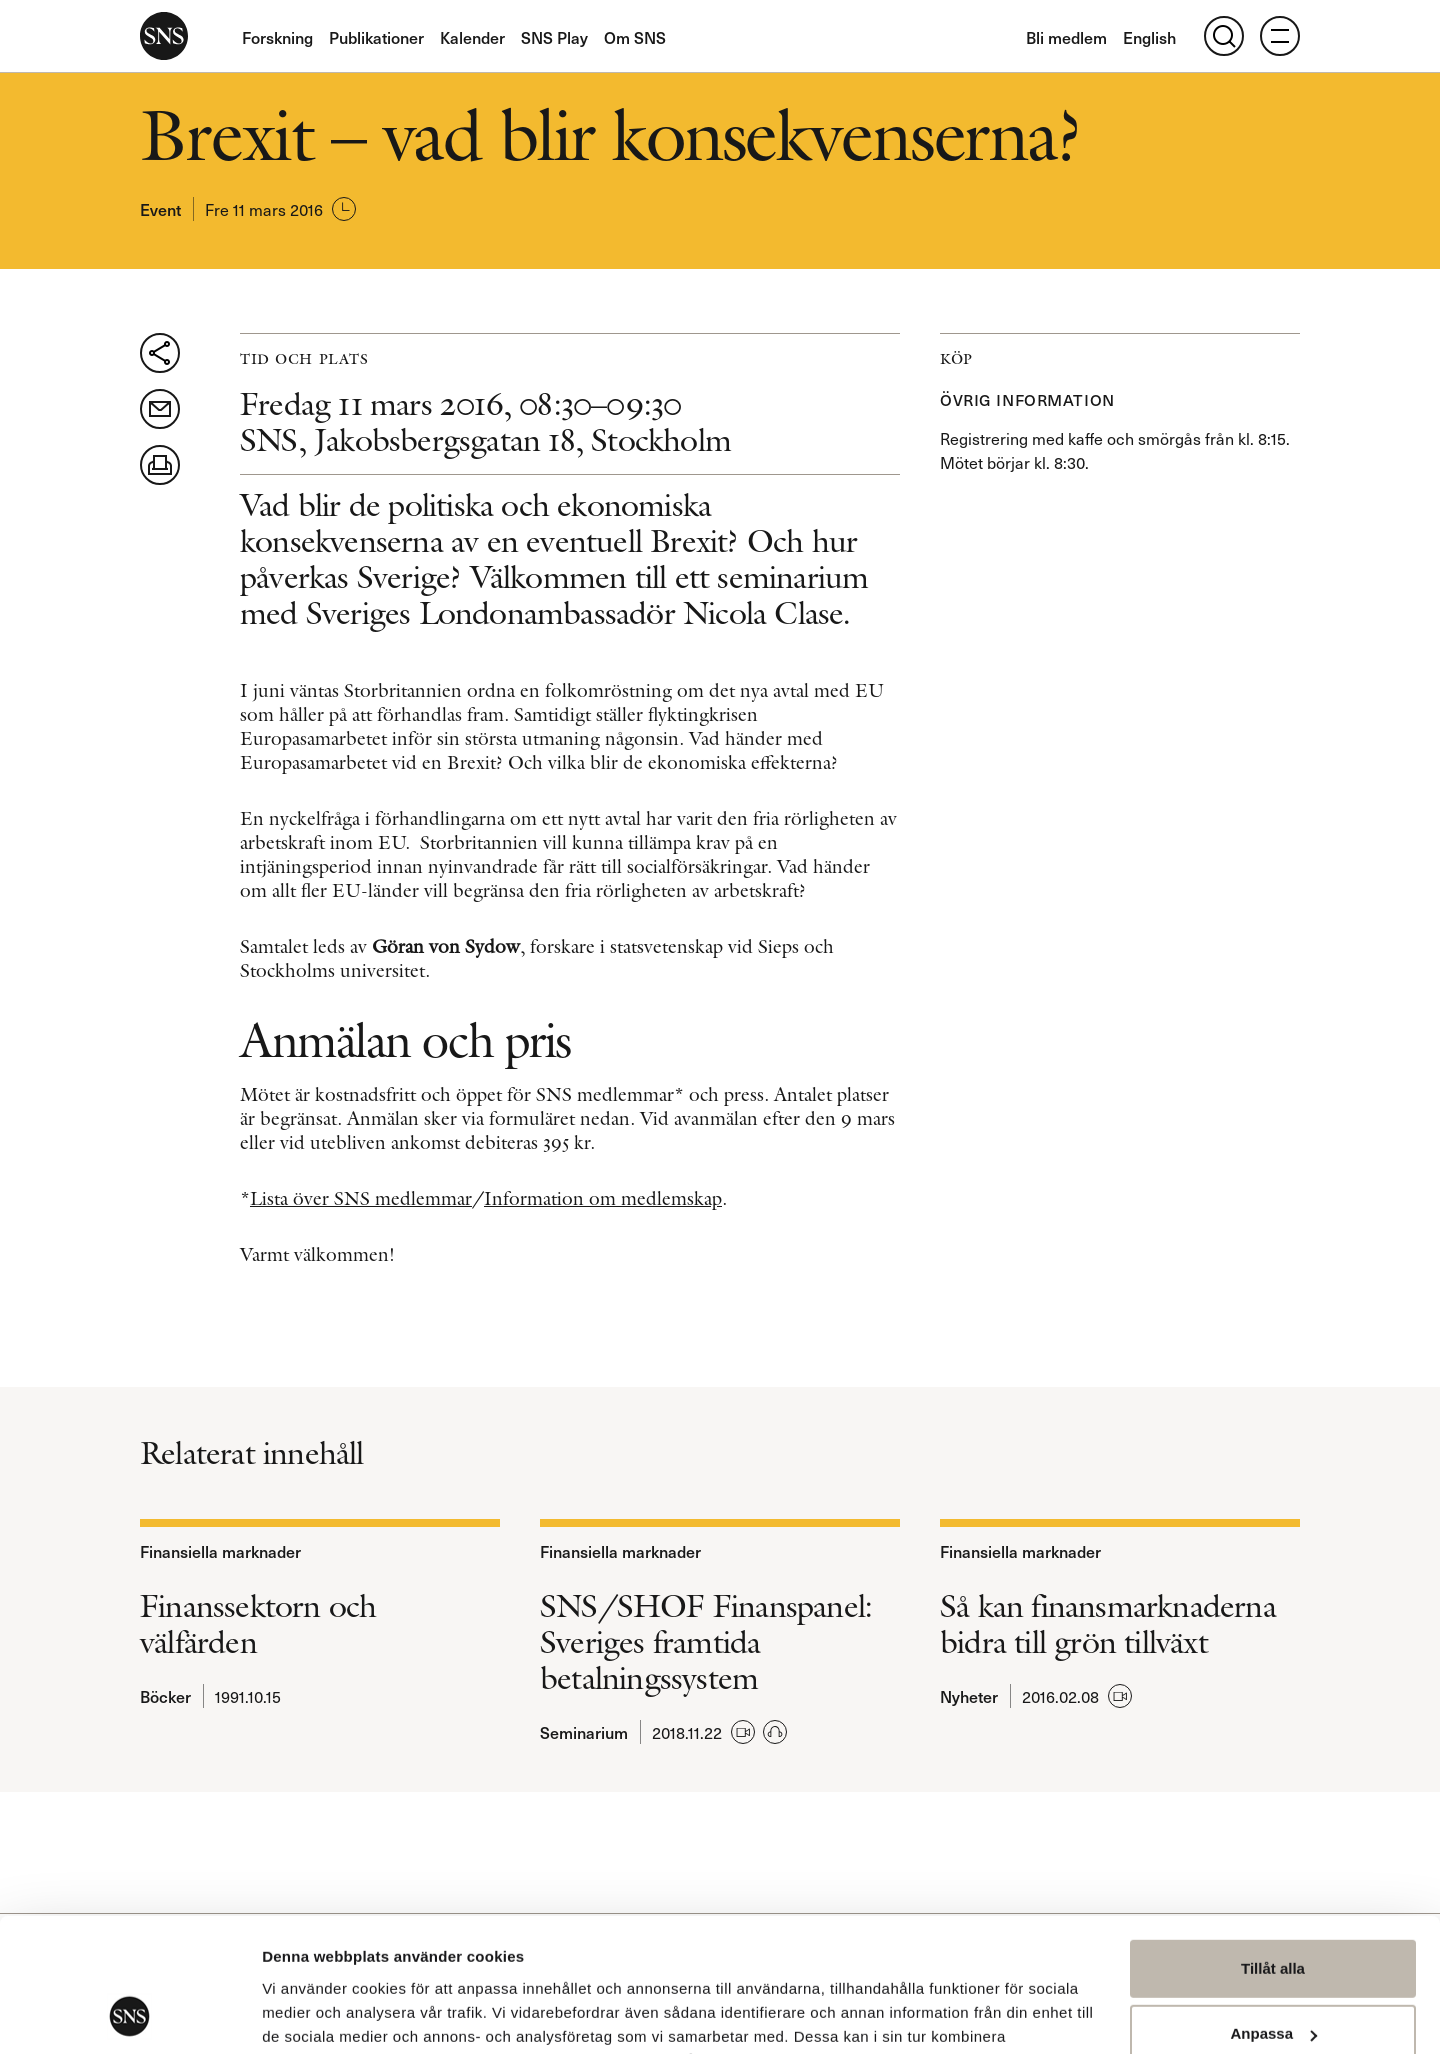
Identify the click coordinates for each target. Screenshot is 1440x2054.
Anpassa (1273, 1908)
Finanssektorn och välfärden (258, 1624)
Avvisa (1273, 1974)
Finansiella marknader (220, 1551)
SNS (164, 36)
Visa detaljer (306, 2014)
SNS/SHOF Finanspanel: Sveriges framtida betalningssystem (706, 1642)
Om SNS (635, 37)
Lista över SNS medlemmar (361, 1198)
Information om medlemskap (603, 1198)
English (1149, 37)
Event (160, 209)
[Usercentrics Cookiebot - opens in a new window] (129, 2015)
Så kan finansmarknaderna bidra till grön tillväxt (1108, 1624)
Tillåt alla (1273, 1843)
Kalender (472, 37)
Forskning (277, 37)
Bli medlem (1066, 37)
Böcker (165, 1696)
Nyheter (969, 1696)
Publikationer (376, 37)
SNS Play (554, 37)
